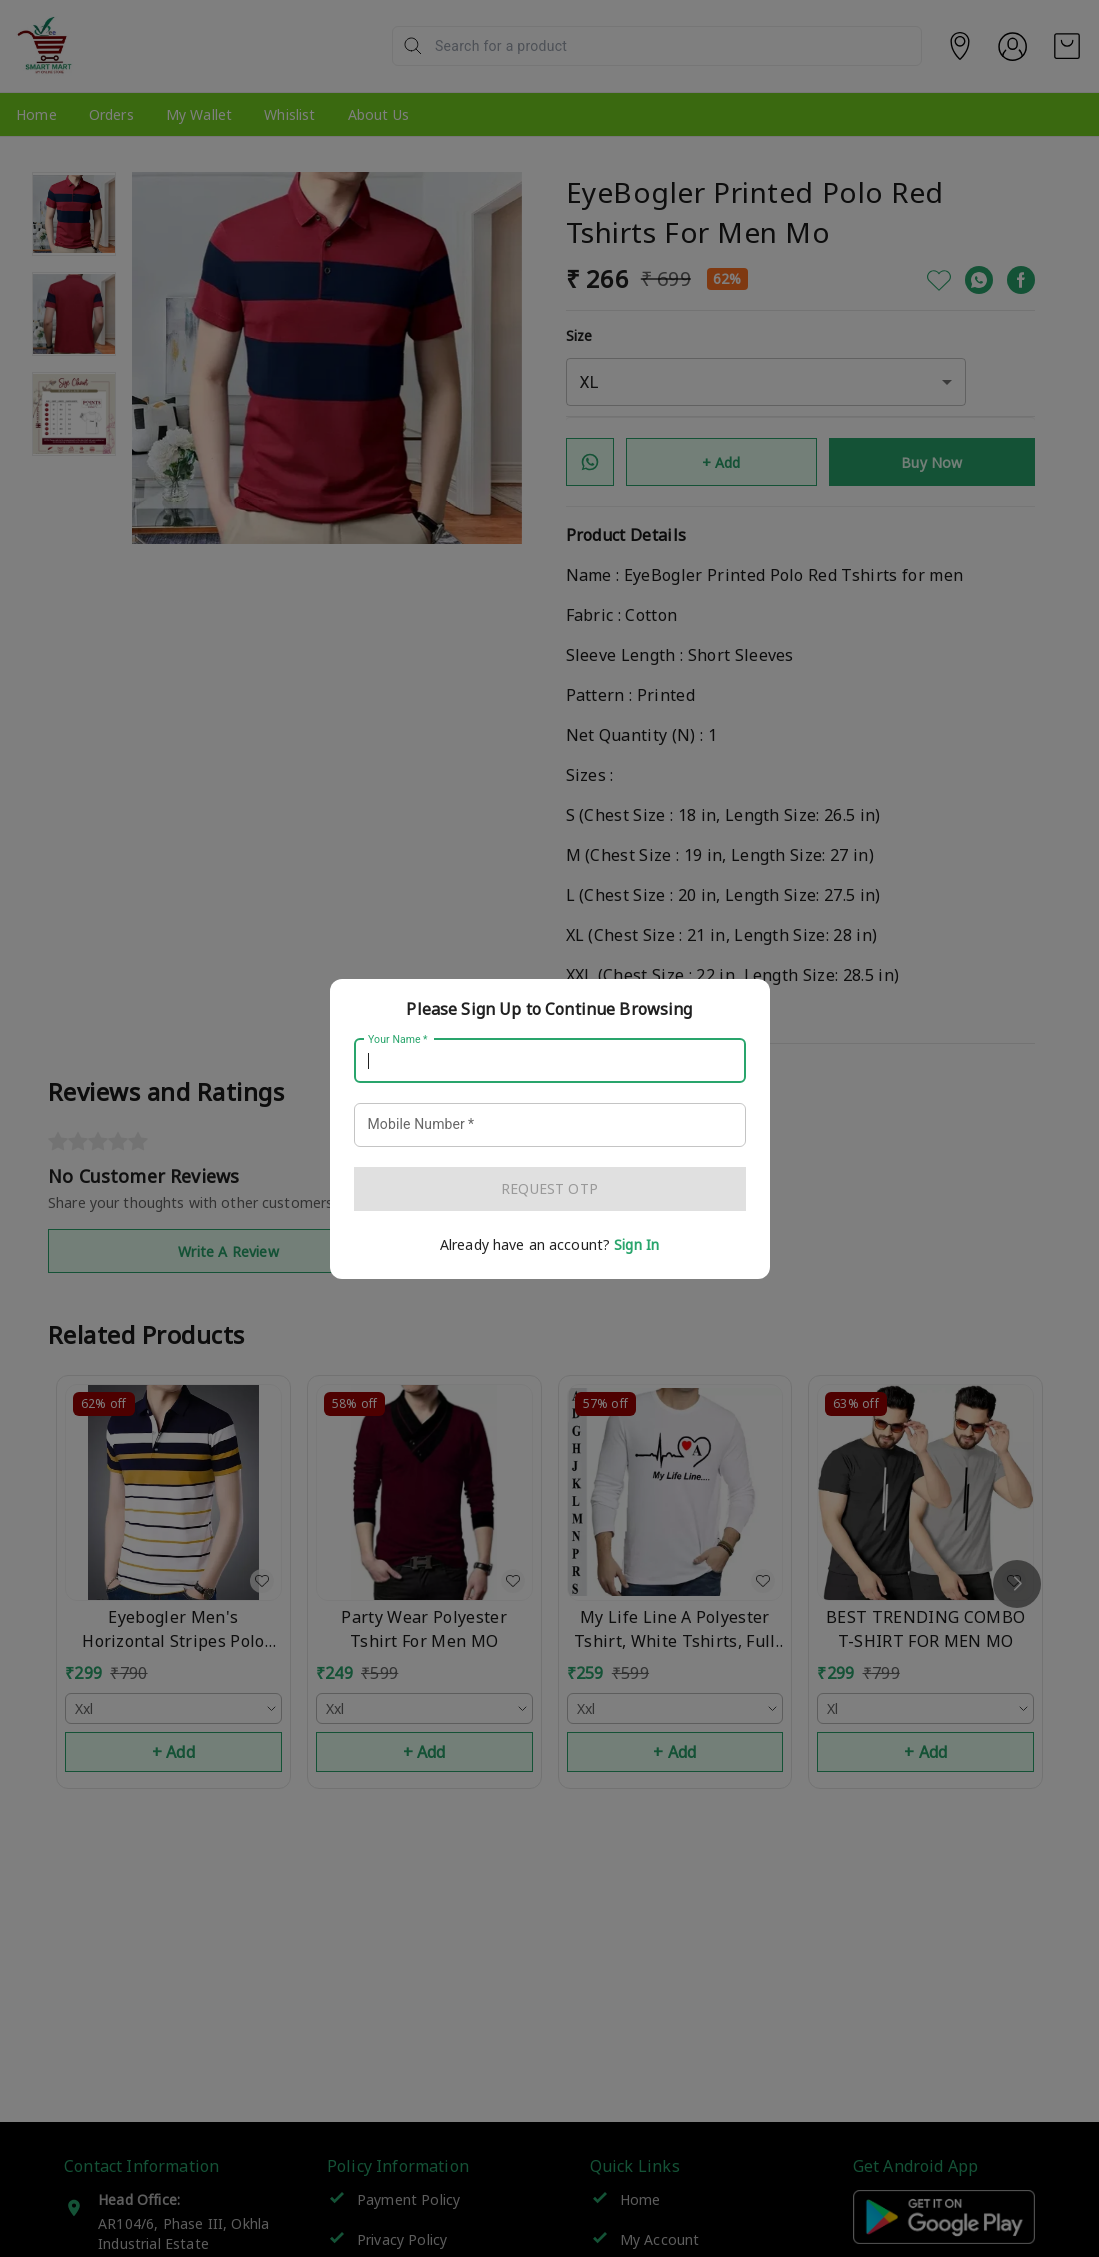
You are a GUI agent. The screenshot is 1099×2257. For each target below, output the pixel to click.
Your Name (398, 1039)
